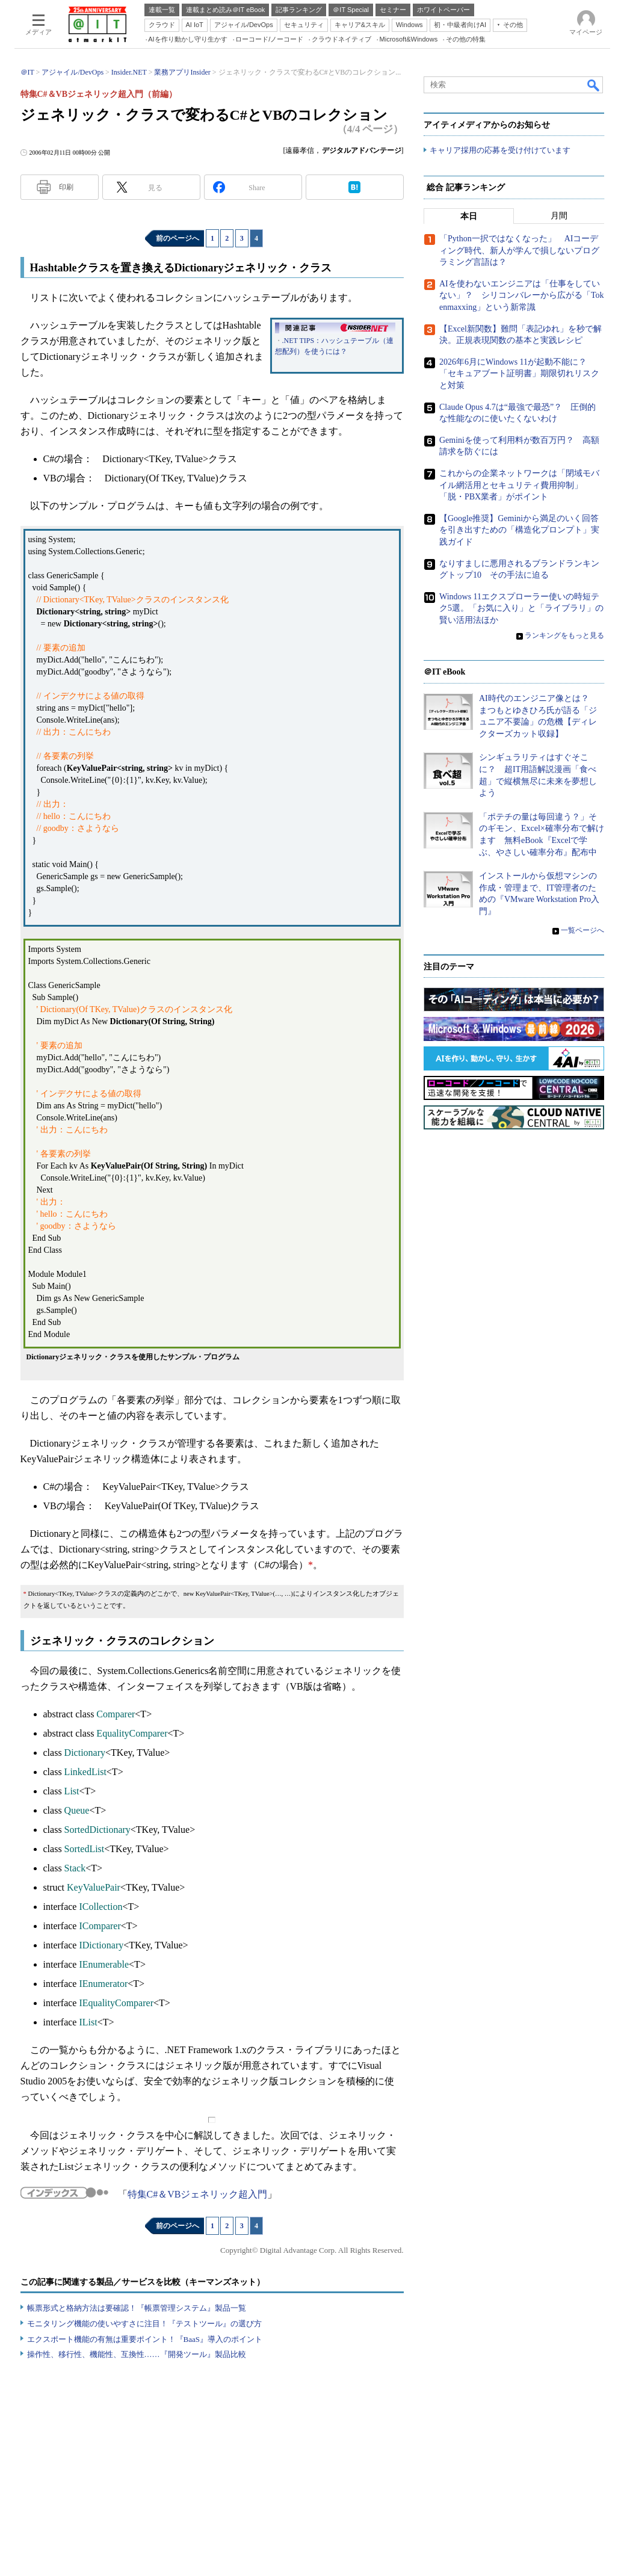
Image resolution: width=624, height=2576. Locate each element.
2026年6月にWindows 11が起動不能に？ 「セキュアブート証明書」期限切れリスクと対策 (519, 374)
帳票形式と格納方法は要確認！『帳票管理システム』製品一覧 (136, 2307)
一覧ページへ (582, 930)
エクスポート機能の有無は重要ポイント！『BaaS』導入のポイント (144, 2339)
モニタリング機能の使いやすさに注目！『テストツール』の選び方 (144, 2323)
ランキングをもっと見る (564, 636)
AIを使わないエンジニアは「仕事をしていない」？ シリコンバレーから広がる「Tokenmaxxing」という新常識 (521, 296)
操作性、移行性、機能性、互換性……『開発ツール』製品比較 (136, 2354)
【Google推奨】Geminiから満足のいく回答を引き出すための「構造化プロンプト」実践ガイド (519, 530)
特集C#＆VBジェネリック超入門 (198, 2194)
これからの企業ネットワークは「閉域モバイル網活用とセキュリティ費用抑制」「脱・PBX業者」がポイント (519, 485)
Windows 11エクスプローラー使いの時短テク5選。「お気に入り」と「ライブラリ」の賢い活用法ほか (521, 608)
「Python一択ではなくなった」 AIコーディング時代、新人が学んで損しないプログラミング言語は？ (519, 251)
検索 (594, 84)
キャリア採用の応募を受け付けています (500, 150)
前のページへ (177, 238)
